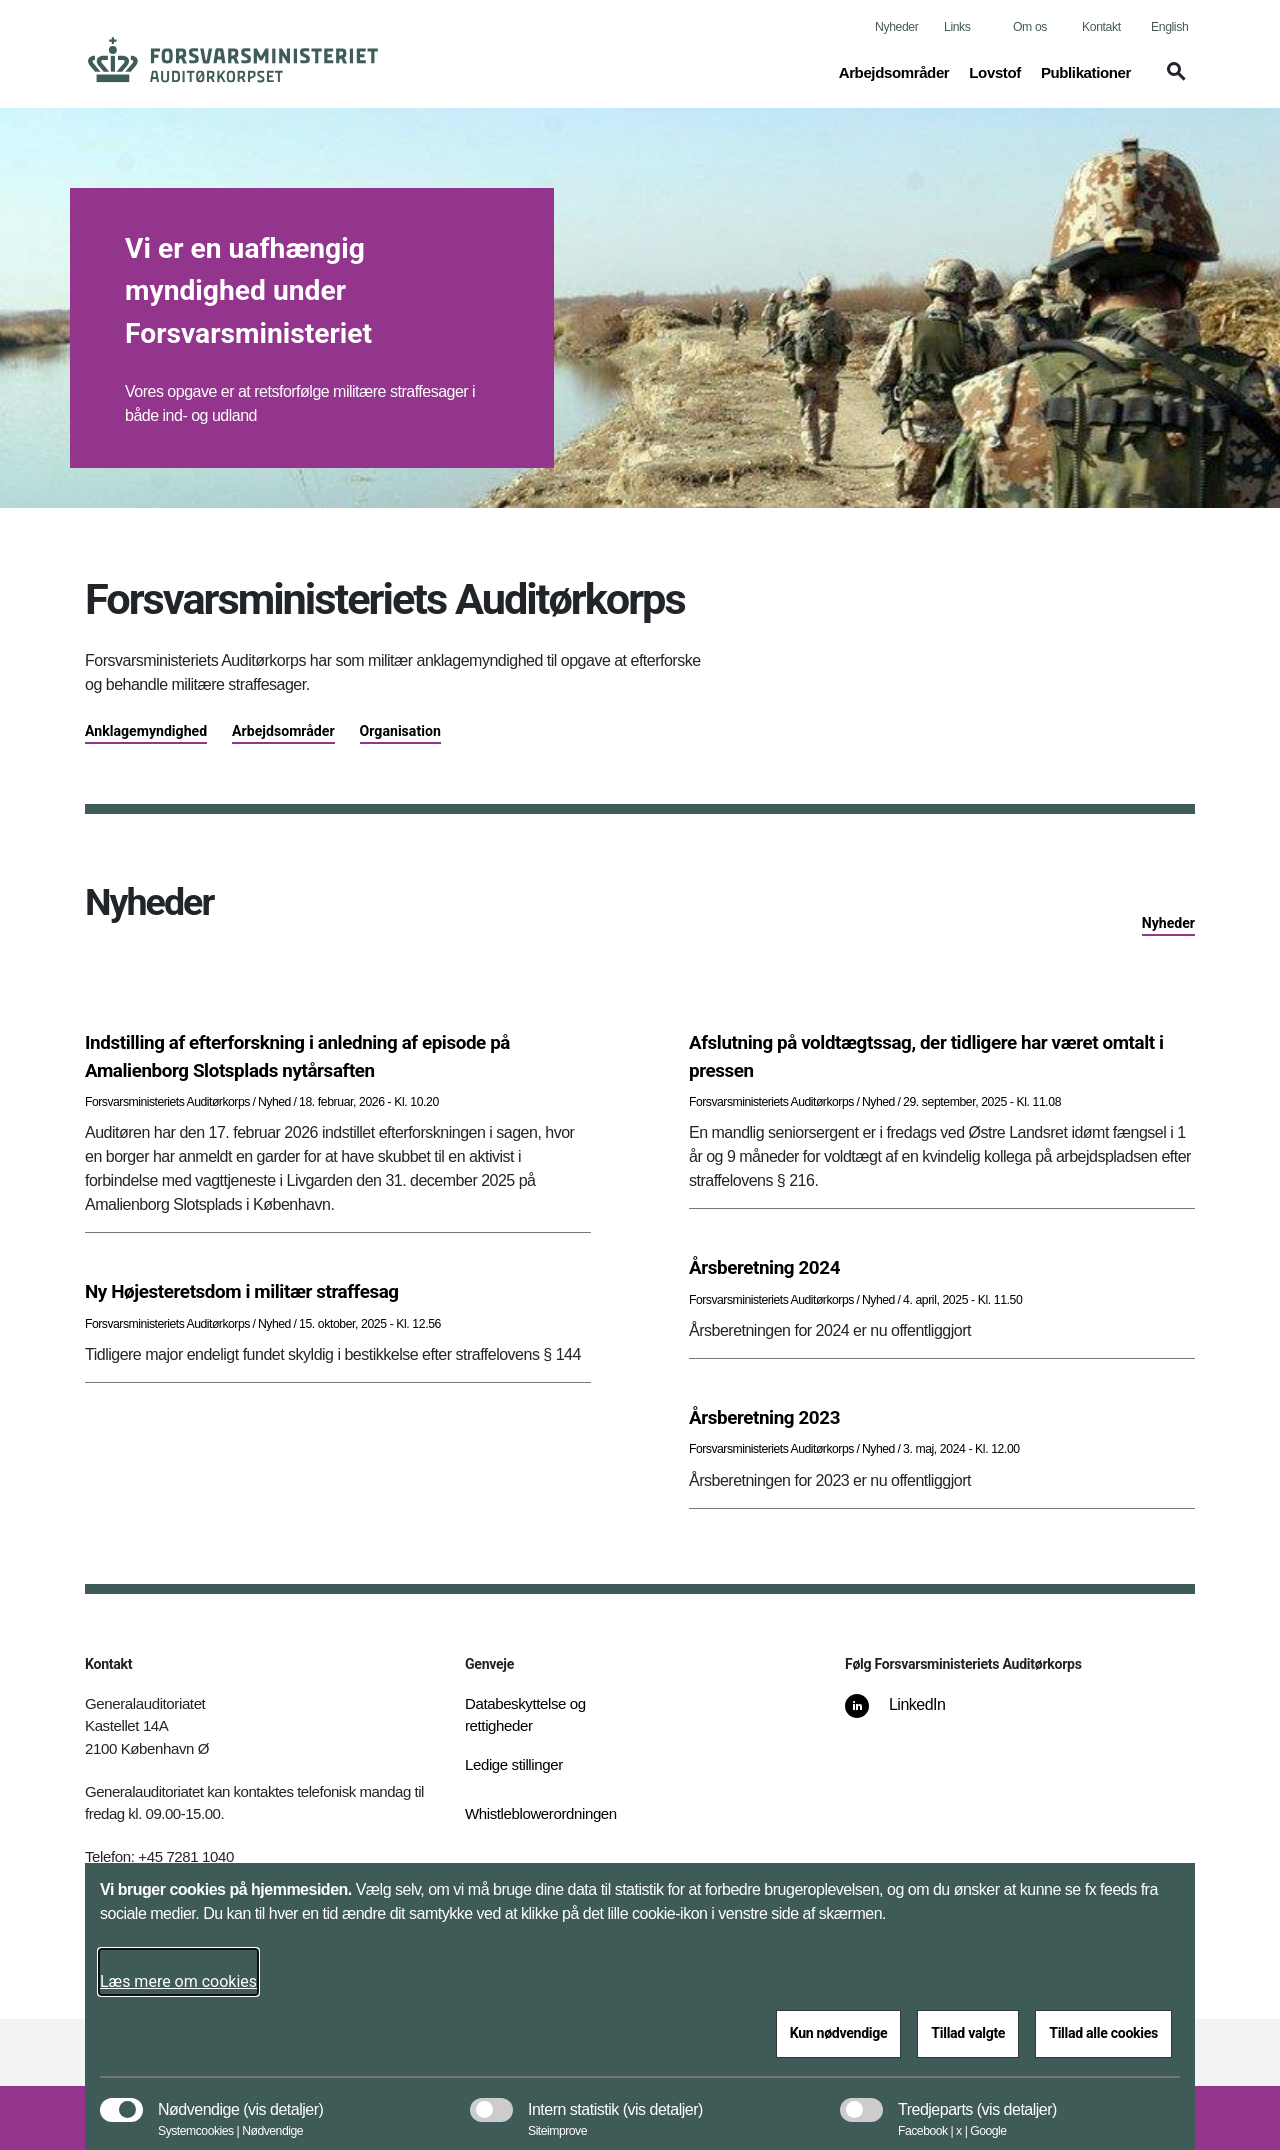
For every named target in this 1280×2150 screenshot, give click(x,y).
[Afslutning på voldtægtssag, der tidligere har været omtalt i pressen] (942, 1057)
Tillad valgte (968, 2033)
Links (957, 27)
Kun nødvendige (839, 2033)
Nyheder (896, 27)
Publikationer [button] (1086, 71)
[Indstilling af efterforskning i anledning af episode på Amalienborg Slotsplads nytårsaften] (338, 1057)
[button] (1173, 81)
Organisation (400, 731)
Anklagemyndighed (146, 731)
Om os (1030, 27)
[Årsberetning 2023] (942, 1418)
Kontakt (1101, 27)
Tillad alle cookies (1103, 2033)
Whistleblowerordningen (541, 1813)
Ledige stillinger (514, 1764)
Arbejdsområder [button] (894, 71)
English (1169, 27)
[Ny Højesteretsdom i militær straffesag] (338, 1292)
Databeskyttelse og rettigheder (525, 1715)
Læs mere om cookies (178, 1981)
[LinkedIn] (909, 1715)
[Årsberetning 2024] (942, 1268)
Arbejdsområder (283, 731)
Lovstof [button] (995, 71)
